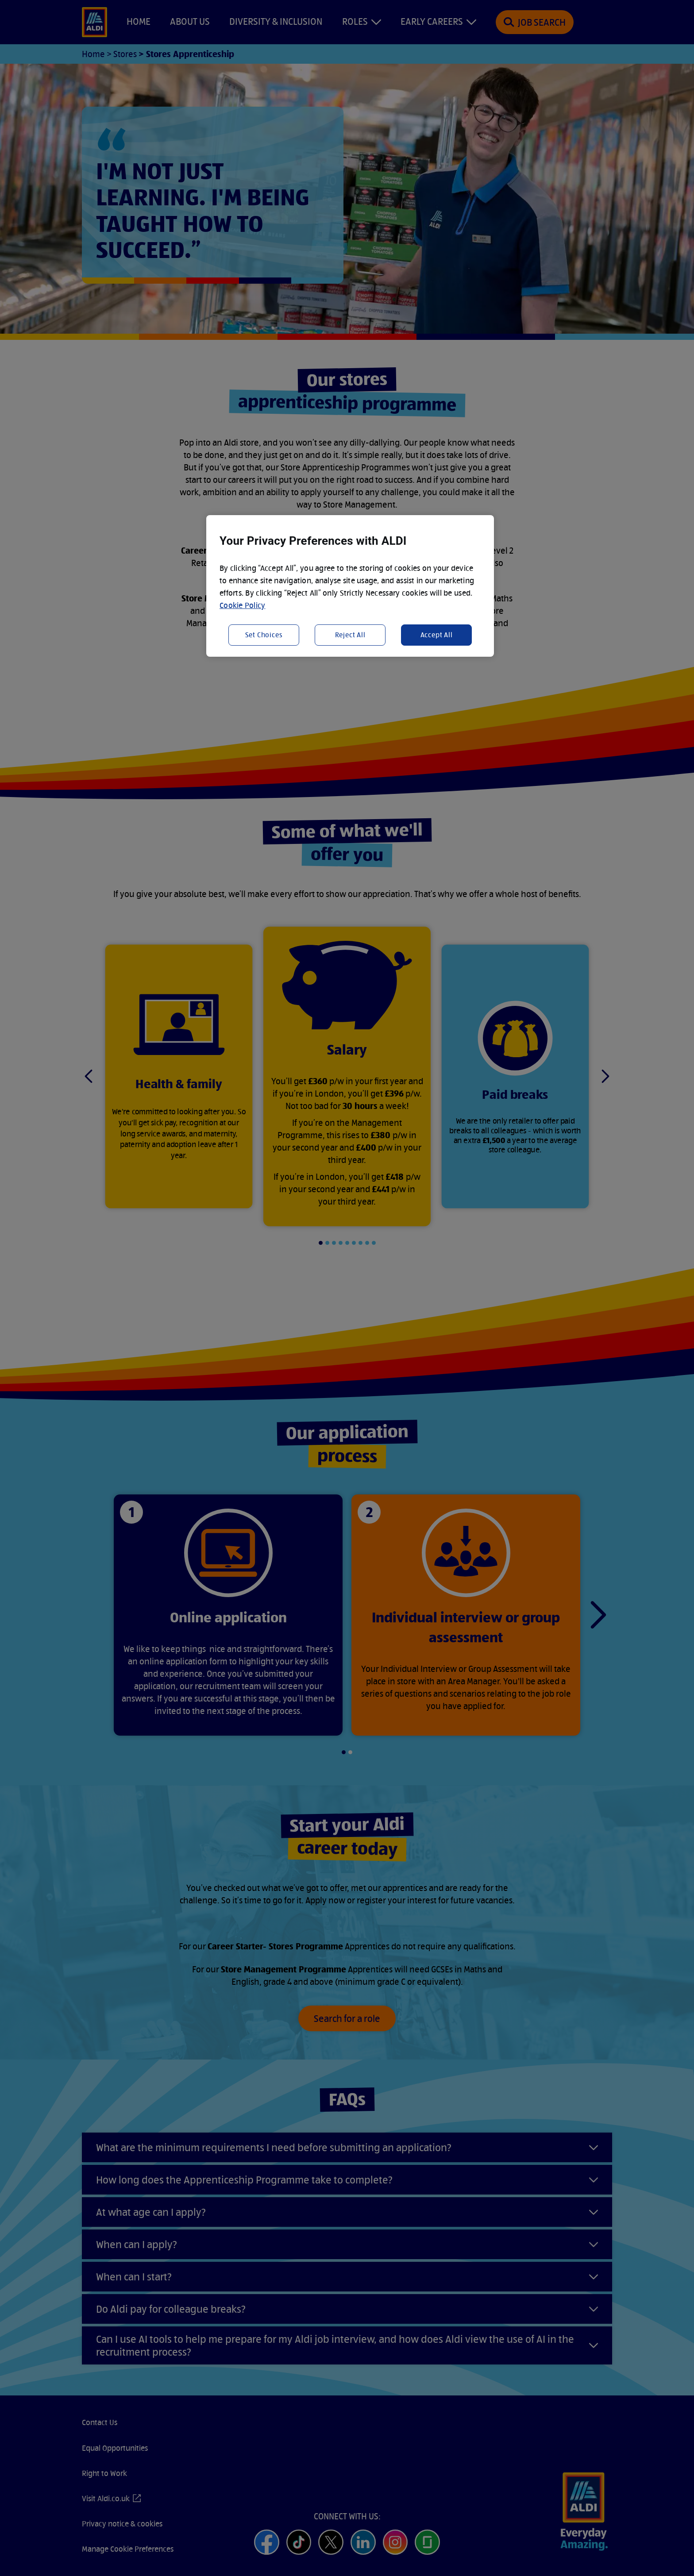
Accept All (436, 635)
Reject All (350, 635)
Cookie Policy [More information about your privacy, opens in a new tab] (243, 605)
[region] (350, 586)
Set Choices (264, 635)
